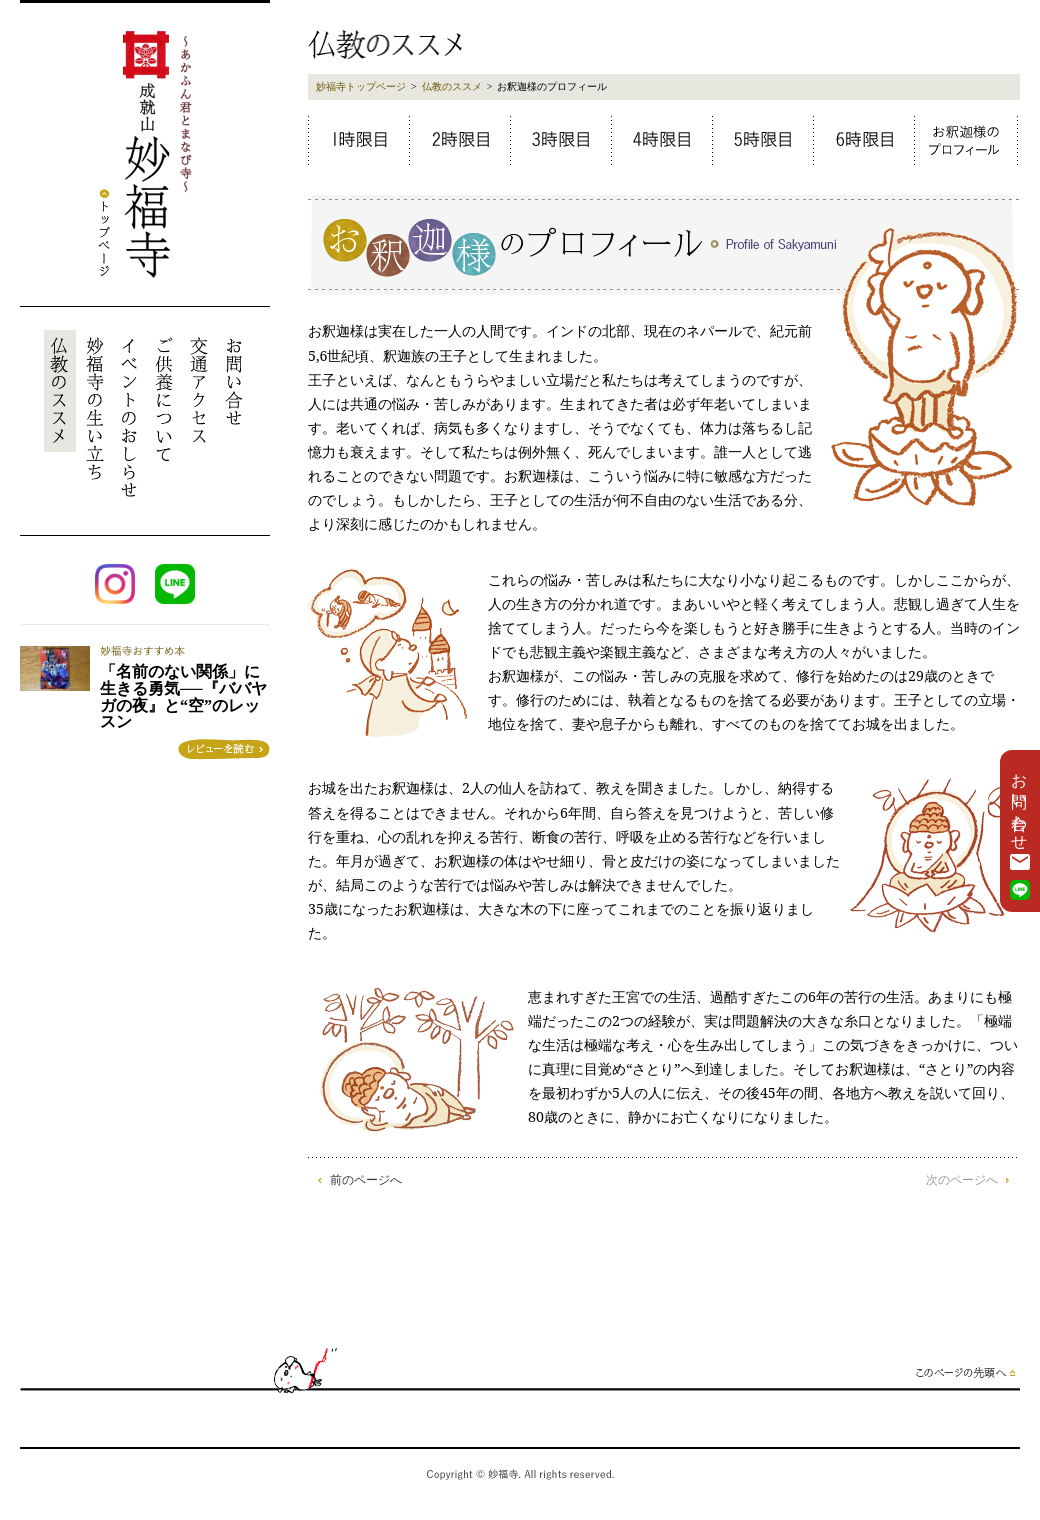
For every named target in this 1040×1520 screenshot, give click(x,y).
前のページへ (366, 1180)
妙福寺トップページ (361, 86)
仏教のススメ (452, 86)
